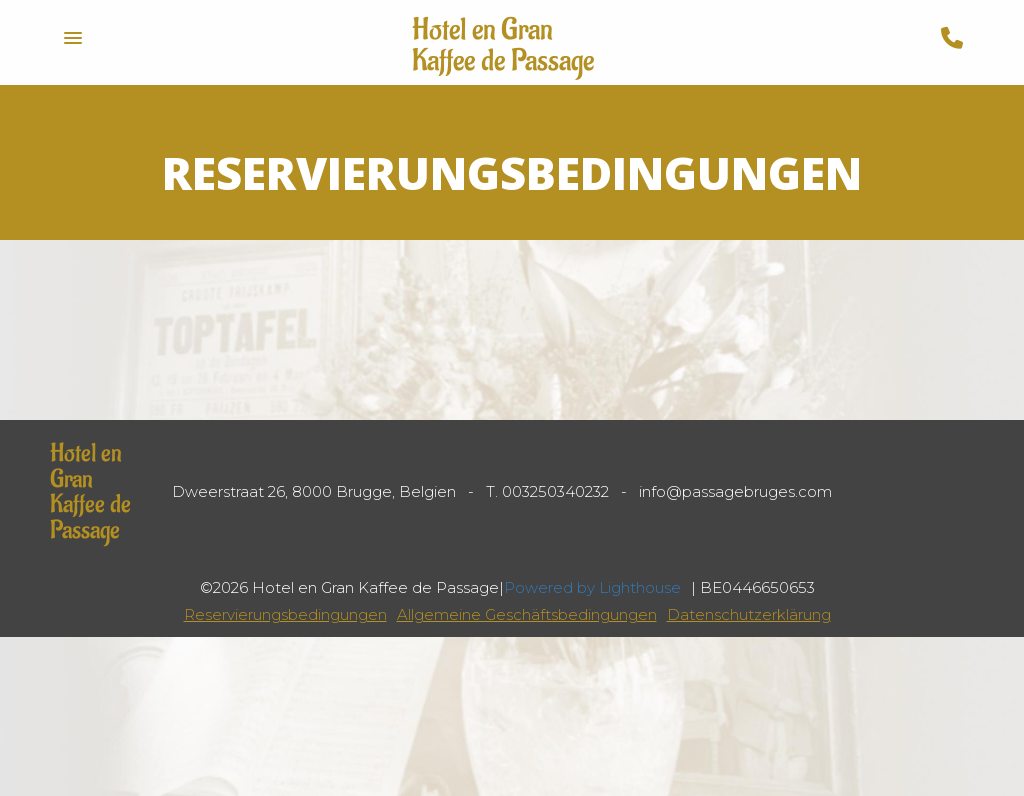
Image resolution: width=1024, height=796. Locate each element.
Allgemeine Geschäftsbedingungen (527, 614)
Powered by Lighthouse (592, 587)
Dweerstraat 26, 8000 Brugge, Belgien (314, 491)
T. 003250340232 (547, 491)
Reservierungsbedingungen (285, 614)
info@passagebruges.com (735, 491)
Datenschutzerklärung (749, 614)
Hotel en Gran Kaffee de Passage (503, 45)
